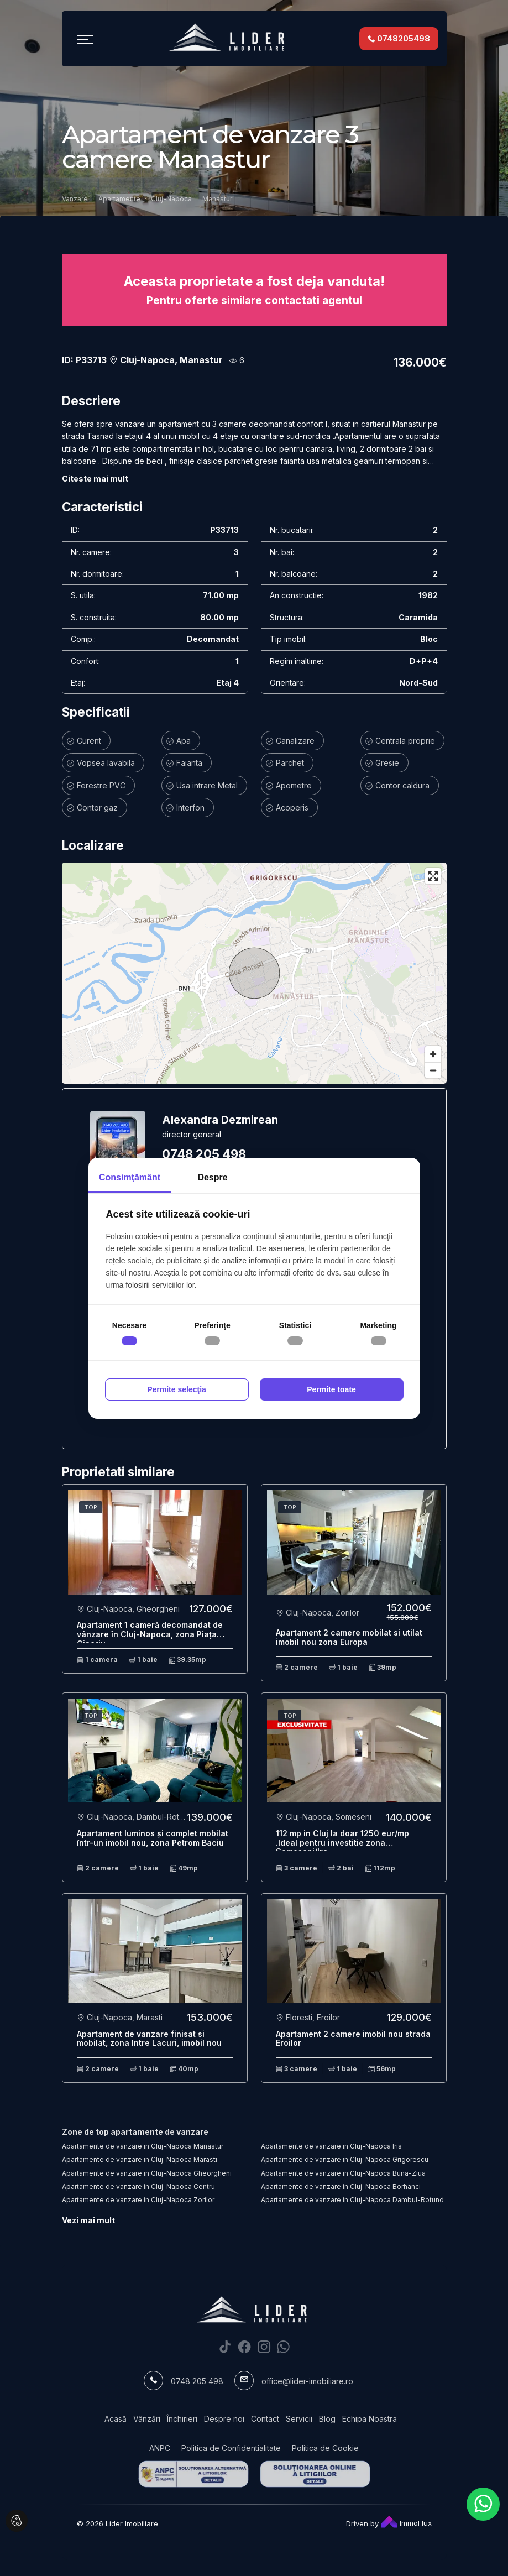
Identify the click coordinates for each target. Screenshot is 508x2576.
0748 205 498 (204, 1154)
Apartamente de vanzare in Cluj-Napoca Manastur (142, 2146)
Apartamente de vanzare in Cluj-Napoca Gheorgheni (147, 2173)
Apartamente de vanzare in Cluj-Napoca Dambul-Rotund (352, 2200)
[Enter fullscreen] (433, 876)
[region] (254, 973)
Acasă (115, 2418)
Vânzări (146, 2418)
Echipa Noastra (369, 2418)
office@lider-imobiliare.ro (307, 2381)
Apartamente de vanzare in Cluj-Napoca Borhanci (341, 2186)
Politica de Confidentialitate (231, 2448)
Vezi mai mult (88, 2220)
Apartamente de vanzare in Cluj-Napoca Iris (331, 2146)
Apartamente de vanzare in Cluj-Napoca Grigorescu (344, 2159)
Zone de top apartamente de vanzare (135, 2131)
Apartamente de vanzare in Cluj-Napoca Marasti (139, 2159)
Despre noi (224, 2418)
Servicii (299, 2418)
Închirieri (182, 2418)
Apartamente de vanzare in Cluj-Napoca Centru (138, 2186)
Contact (265, 2418)
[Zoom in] (433, 1054)
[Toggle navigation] (85, 38)
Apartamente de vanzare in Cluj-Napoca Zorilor (138, 2200)
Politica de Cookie (325, 2448)
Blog (327, 2418)
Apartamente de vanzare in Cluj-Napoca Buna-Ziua (343, 2173)
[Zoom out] (433, 1070)
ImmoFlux (406, 2522)
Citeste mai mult (95, 478)
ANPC (159, 2448)
